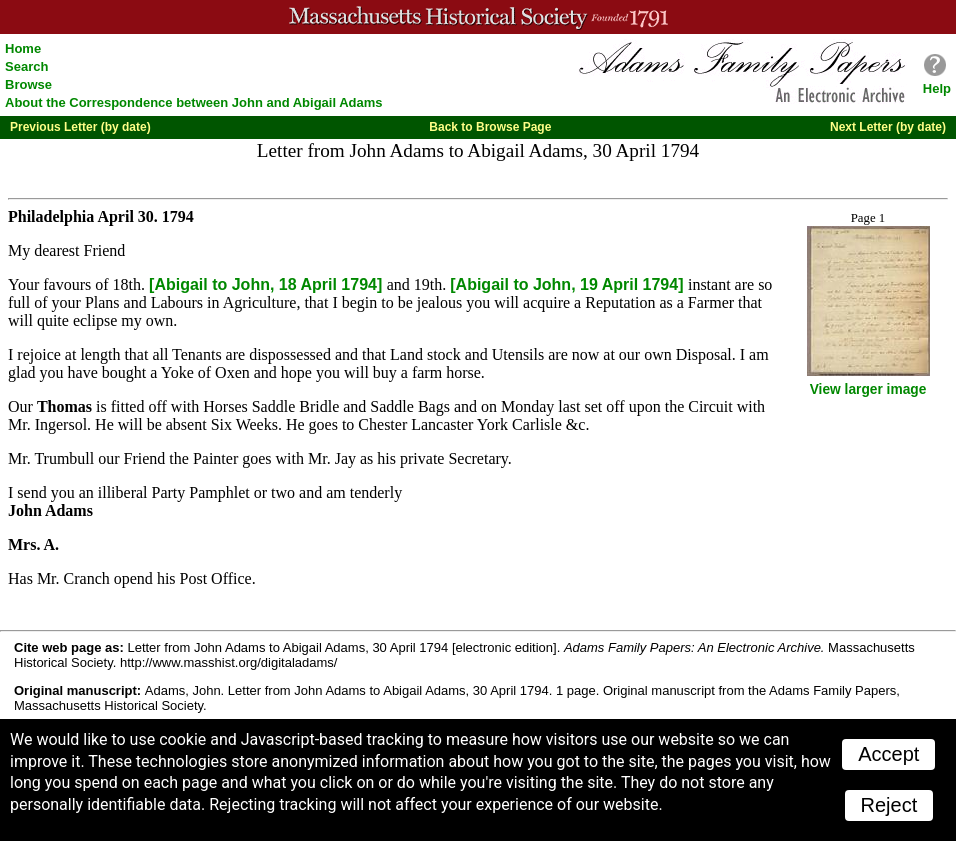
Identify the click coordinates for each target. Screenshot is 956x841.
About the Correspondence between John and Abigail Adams (194, 102)
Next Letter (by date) (888, 127)
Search (26, 66)
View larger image (868, 389)
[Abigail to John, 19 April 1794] (569, 284)
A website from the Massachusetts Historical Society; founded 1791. (478, 17)
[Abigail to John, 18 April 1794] (268, 284)
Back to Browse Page (490, 127)
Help (937, 88)
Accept (888, 754)
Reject (889, 805)
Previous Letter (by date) (80, 127)
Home (23, 48)
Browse (28, 84)
